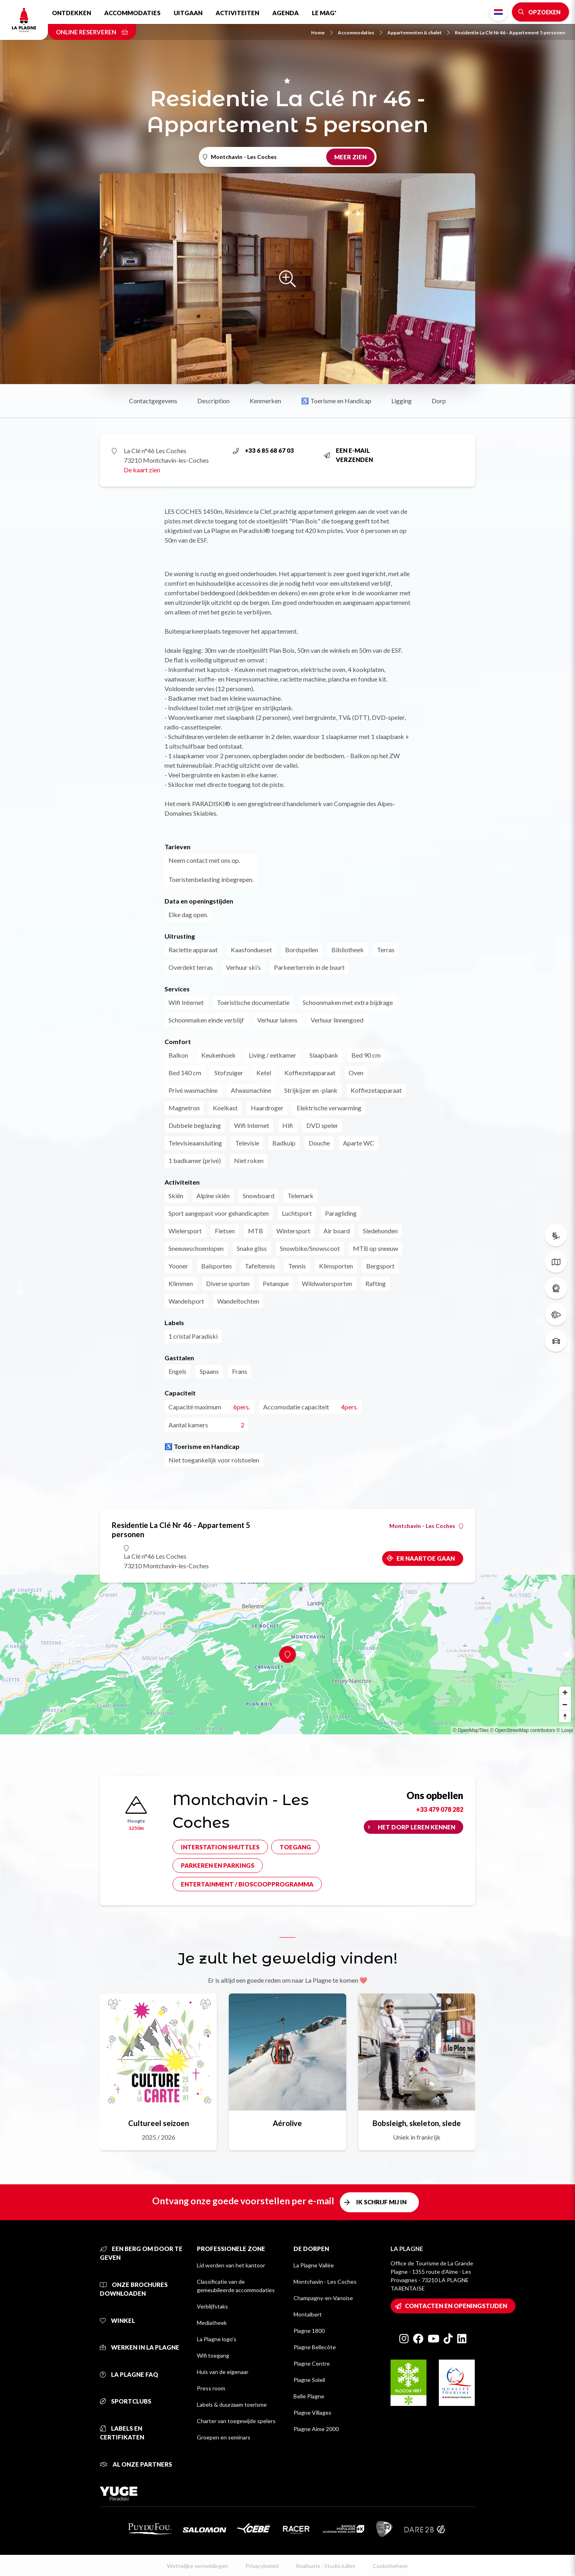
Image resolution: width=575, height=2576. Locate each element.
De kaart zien (142, 470)
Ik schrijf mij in (381, 2201)
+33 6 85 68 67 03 (263, 450)
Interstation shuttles (220, 1847)
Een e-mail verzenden (348, 455)
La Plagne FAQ (129, 2374)
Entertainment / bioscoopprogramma (247, 1884)
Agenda (285, 12)
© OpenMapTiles (471, 1730)
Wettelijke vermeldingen (197, 2565)
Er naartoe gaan (426, 1558)
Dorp (439, 400)
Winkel (117, 2320)
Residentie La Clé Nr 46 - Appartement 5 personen (510, 33)
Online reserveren (92, 32)
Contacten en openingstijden (456, 2305)
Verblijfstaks (212, 2306)
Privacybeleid (262, 2565)
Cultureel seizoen (158, 2123)
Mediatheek (212, 2322)
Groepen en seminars (223, 2437)
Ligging (401, 400)
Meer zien (350, 157)
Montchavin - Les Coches (426, 1526)
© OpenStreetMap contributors (522, 1730)
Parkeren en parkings (217, 1865)
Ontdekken (71, 12)
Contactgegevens (153, 400)
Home (322, 33)
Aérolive (287, 2123)
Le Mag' (324, 12)
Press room (211, 2388)
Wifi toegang (213, 2355)
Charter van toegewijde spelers (236, 2420)
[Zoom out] (565, 1704)
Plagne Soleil (309, 2379)
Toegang (295, 1847)
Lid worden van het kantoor (231, 2265)
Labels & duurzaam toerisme (232, 2404)
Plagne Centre (311, 2363)
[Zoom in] (565, 1692)
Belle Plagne (308, 2396)
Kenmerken (265, 400)
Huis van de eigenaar (222, 2371)
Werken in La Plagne (139, 2347)
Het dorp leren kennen (416, 1827)
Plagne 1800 (309, 2330)
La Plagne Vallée (313, 2265)
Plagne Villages (312, 2412)
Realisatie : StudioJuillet (325, 2565)
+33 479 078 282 (439, 1809)
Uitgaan (188, 12)
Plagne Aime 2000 (316, 2428)
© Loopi (564, 1730)
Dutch (498, 12)
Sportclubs (125, 2401)
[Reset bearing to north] (565, 1716)
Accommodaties (132, 12)
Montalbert (307, 2314)
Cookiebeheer (390, 2565)
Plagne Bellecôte (314, 2347)
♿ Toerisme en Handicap (336, 400)
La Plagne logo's (216, 2339)
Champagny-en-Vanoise (323, 2298)
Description (213, 400)
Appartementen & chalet (418, 33)
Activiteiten (237, 12)
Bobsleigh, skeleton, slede (417, 2123)
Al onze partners (136, 2464)
